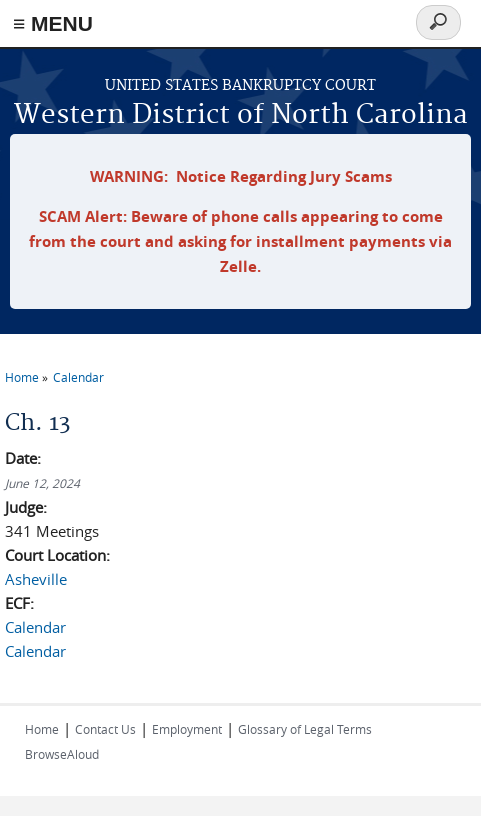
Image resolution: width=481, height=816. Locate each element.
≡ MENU (53, 23)
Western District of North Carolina (241, 115)
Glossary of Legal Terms (305, 729)
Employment (187, 729)
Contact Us (105, 729)
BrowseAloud (62, 754)
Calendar (78, 377)
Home (22, 377)
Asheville (36, 579)
